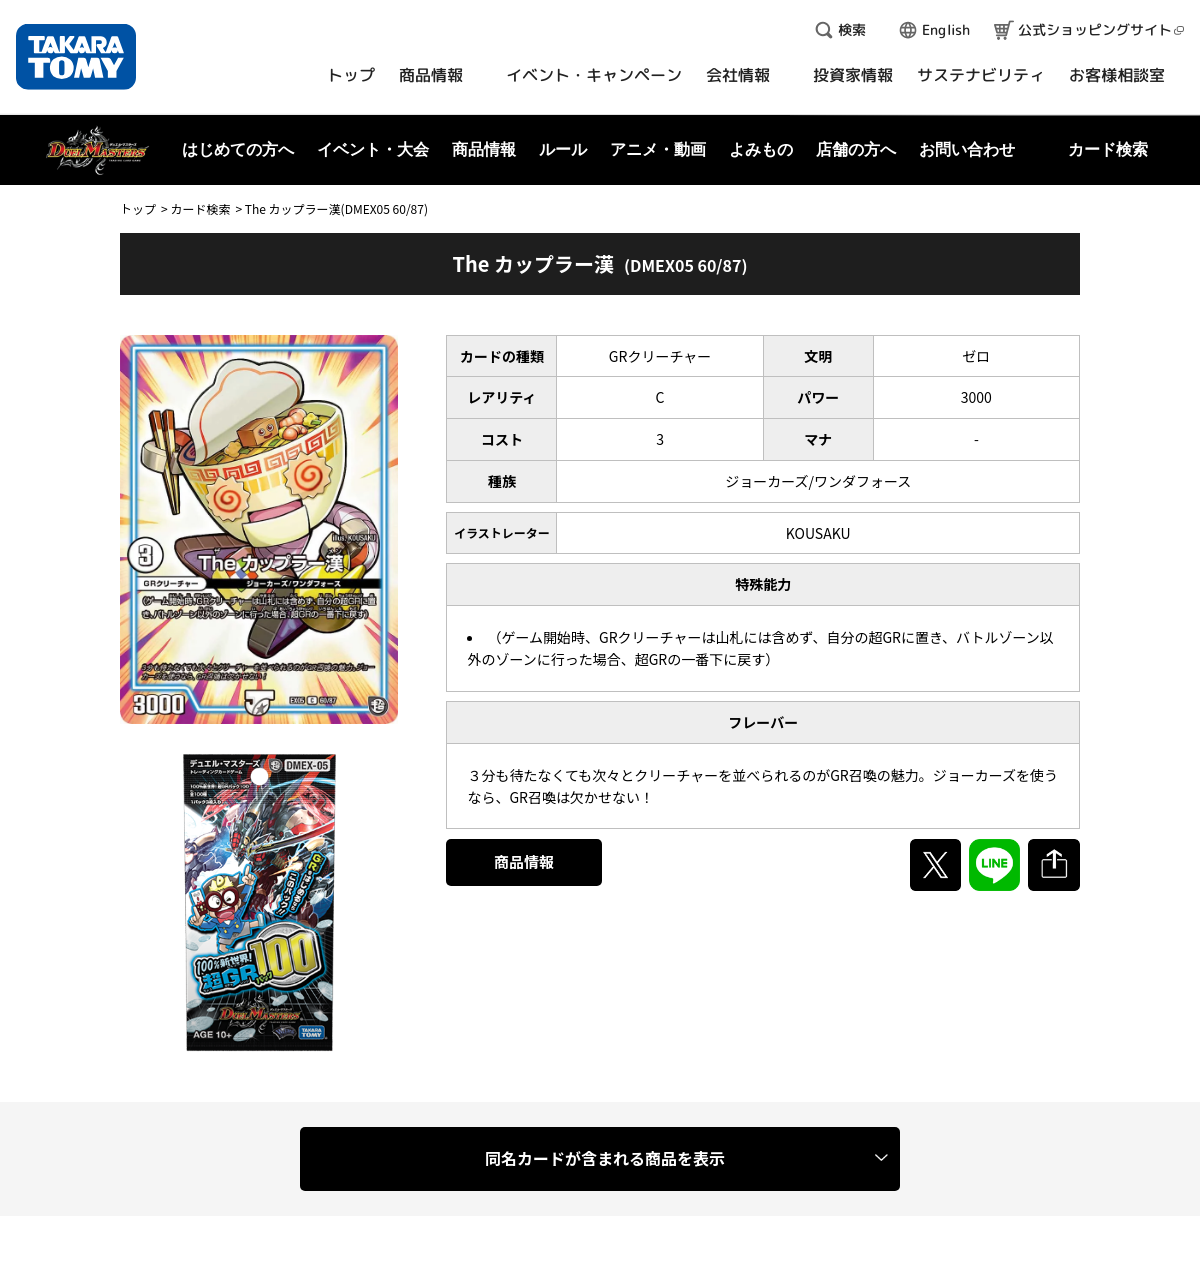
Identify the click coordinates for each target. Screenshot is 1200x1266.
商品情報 (524, 861)
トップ (138, 208)
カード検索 (200, 208)
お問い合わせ (967, 149)
